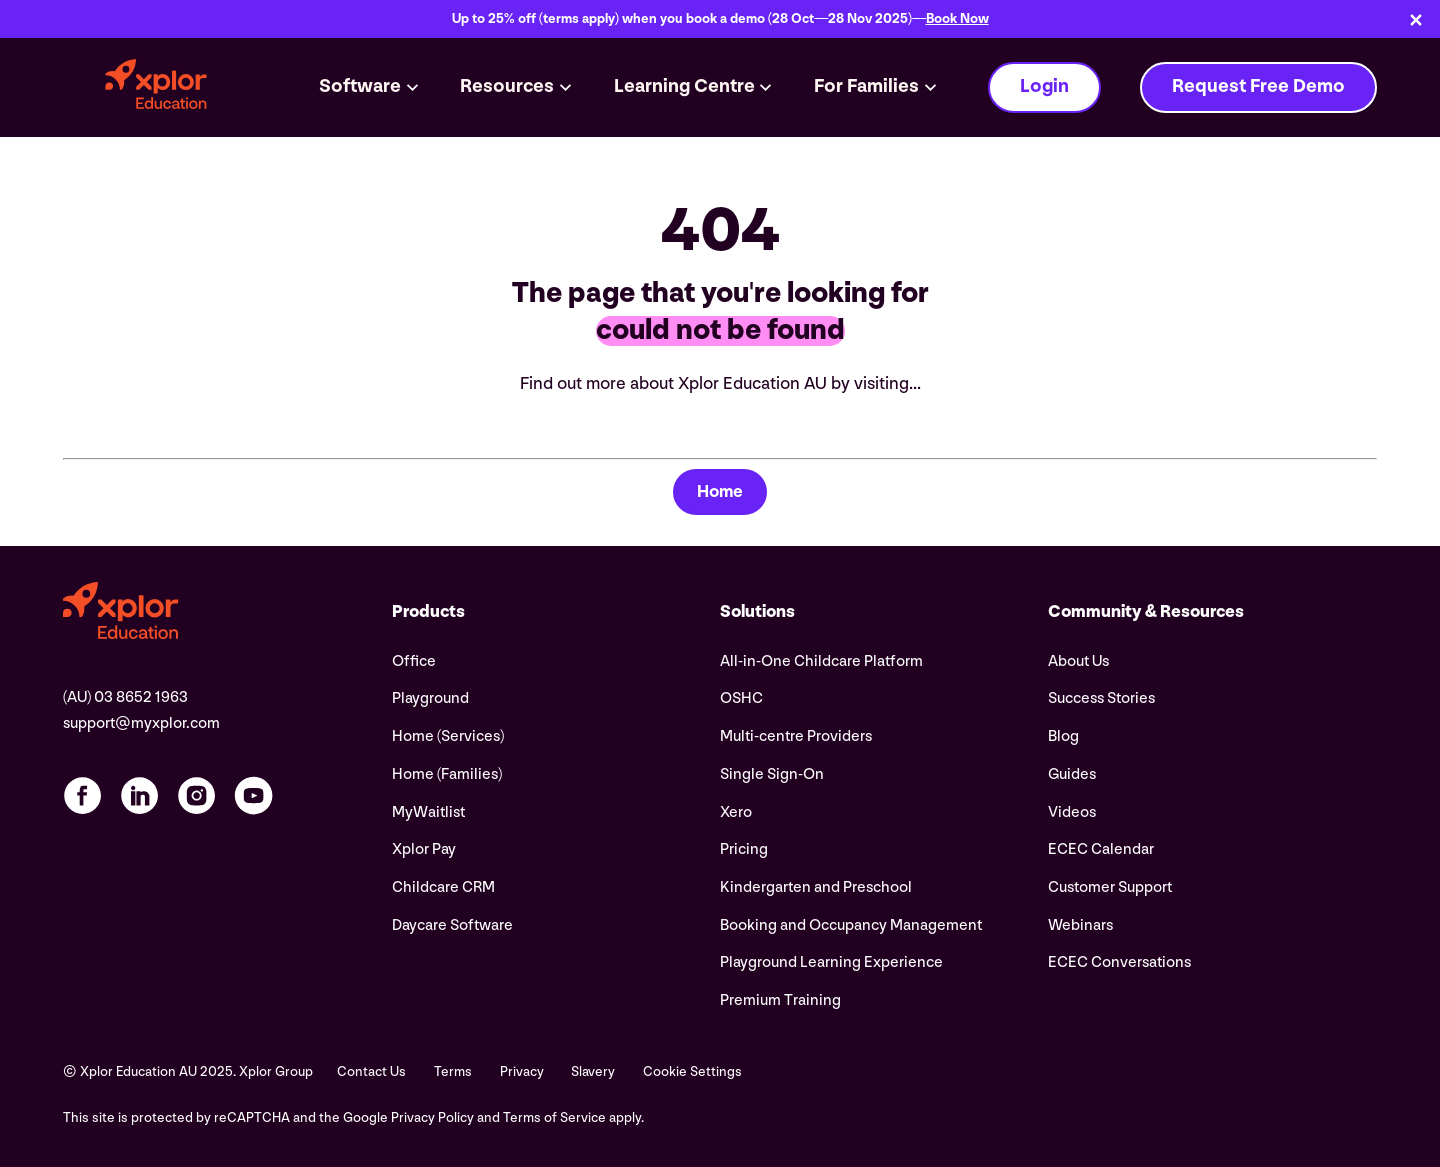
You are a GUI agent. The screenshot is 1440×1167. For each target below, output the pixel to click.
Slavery (593, 1072)
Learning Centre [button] (684, 86)
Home (720, 491)
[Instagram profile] (196, 795)
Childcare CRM (443, 887)
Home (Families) (447, 774)
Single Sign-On (772, 774)
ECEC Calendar (1101, 849)
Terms (453, 1072)
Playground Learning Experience (831, 962)
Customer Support (1110, 887)
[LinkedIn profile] (139, 795)
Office (414, 661)
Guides (1072, 774)
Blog (1063, 736)
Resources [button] (507, 86)
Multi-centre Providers (796, 736)
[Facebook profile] (82, 795)
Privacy (522, 1072)
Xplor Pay (424, 849)
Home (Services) (448, 736)
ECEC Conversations (1119, 962)
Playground (430, 698)
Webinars (1080, 925)
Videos (1072, 812)
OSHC (741, 698)
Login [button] (1044, 86)
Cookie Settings (692, 1072)
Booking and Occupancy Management (851, 925)
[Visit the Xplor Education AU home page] (227, 613)
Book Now (957, 19)
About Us (1078, 661)
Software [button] (360, 86)
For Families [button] (866, 86)
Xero (736, 812)
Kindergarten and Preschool (816, 887)
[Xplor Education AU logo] (156, 87)
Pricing (744, 849)
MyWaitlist (428, 812)
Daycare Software (452, 925)
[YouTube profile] (253, 795)
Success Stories (1101, 698)
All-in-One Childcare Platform (821, 661)
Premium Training (780, 1000)
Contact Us (371, 1072)
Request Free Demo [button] (1258, 86)
